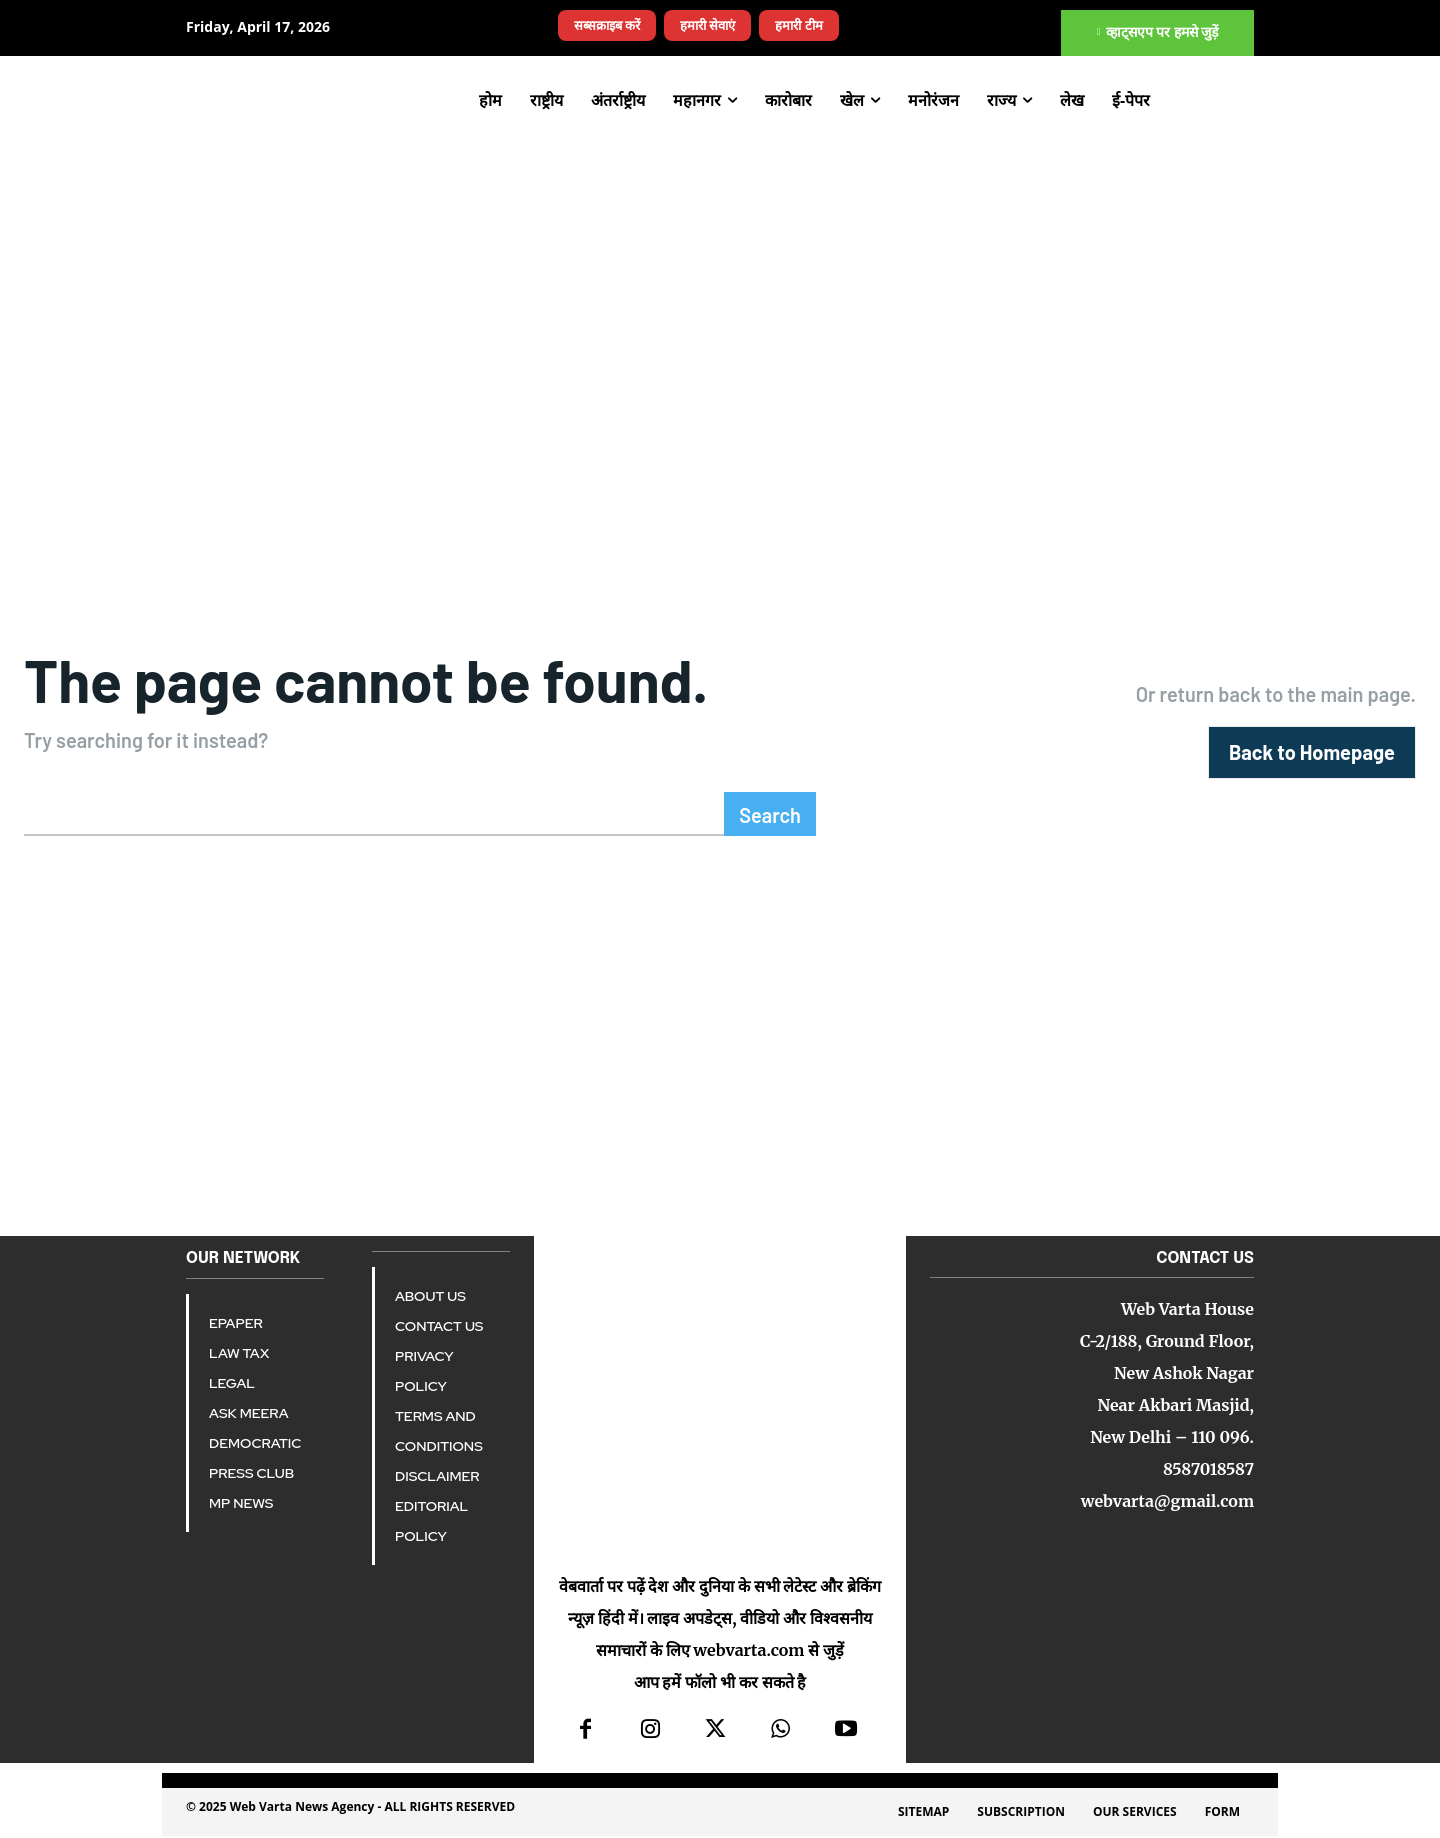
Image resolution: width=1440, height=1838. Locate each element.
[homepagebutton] (1312, 753)
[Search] (770, 816)
